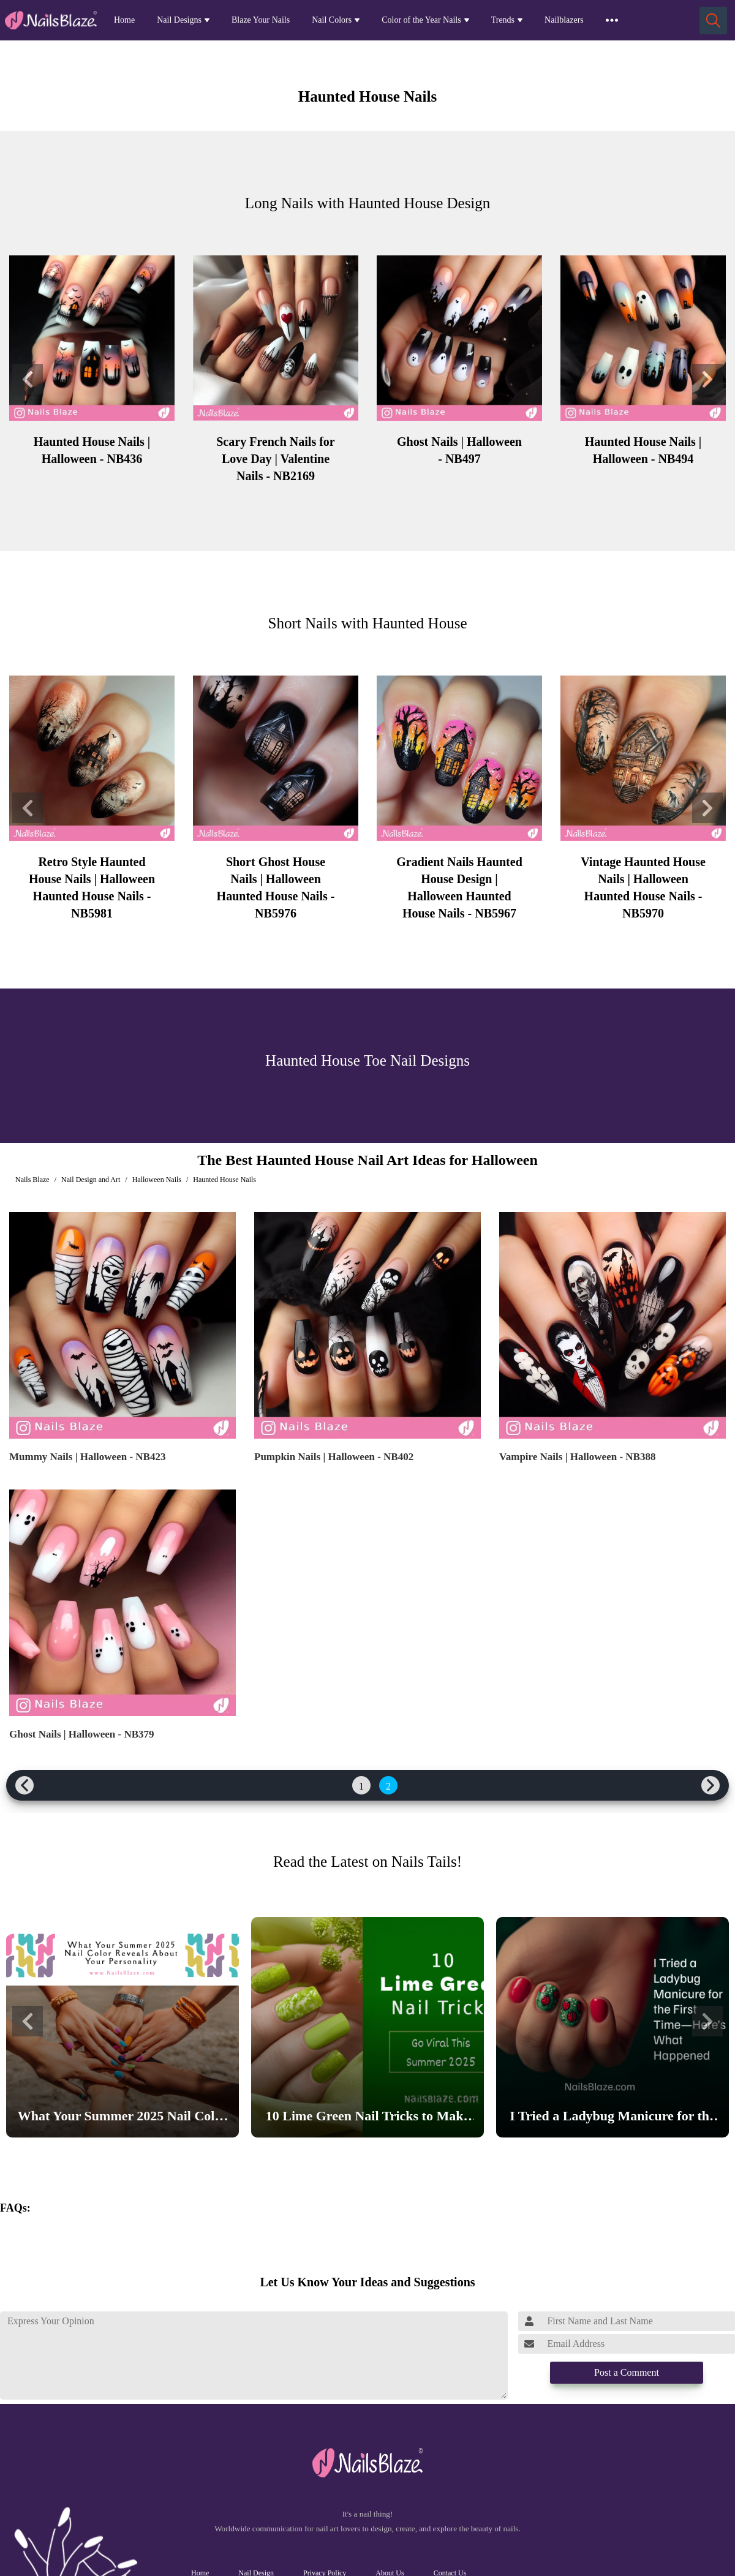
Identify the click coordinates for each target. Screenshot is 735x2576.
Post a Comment (626, 2372)
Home (124, 19)
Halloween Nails (156, 1179)
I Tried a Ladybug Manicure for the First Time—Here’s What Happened (612, 2118)
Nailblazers (564, 19)
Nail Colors (332, 19)
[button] (27, 379)
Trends (502, 19)
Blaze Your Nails (261, 19)
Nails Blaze (32, 1179)
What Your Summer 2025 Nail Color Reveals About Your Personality (122, 2118)
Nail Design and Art (90, 1179)
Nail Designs (179, 19)
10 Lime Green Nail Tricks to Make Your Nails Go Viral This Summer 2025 (367, 2118)
